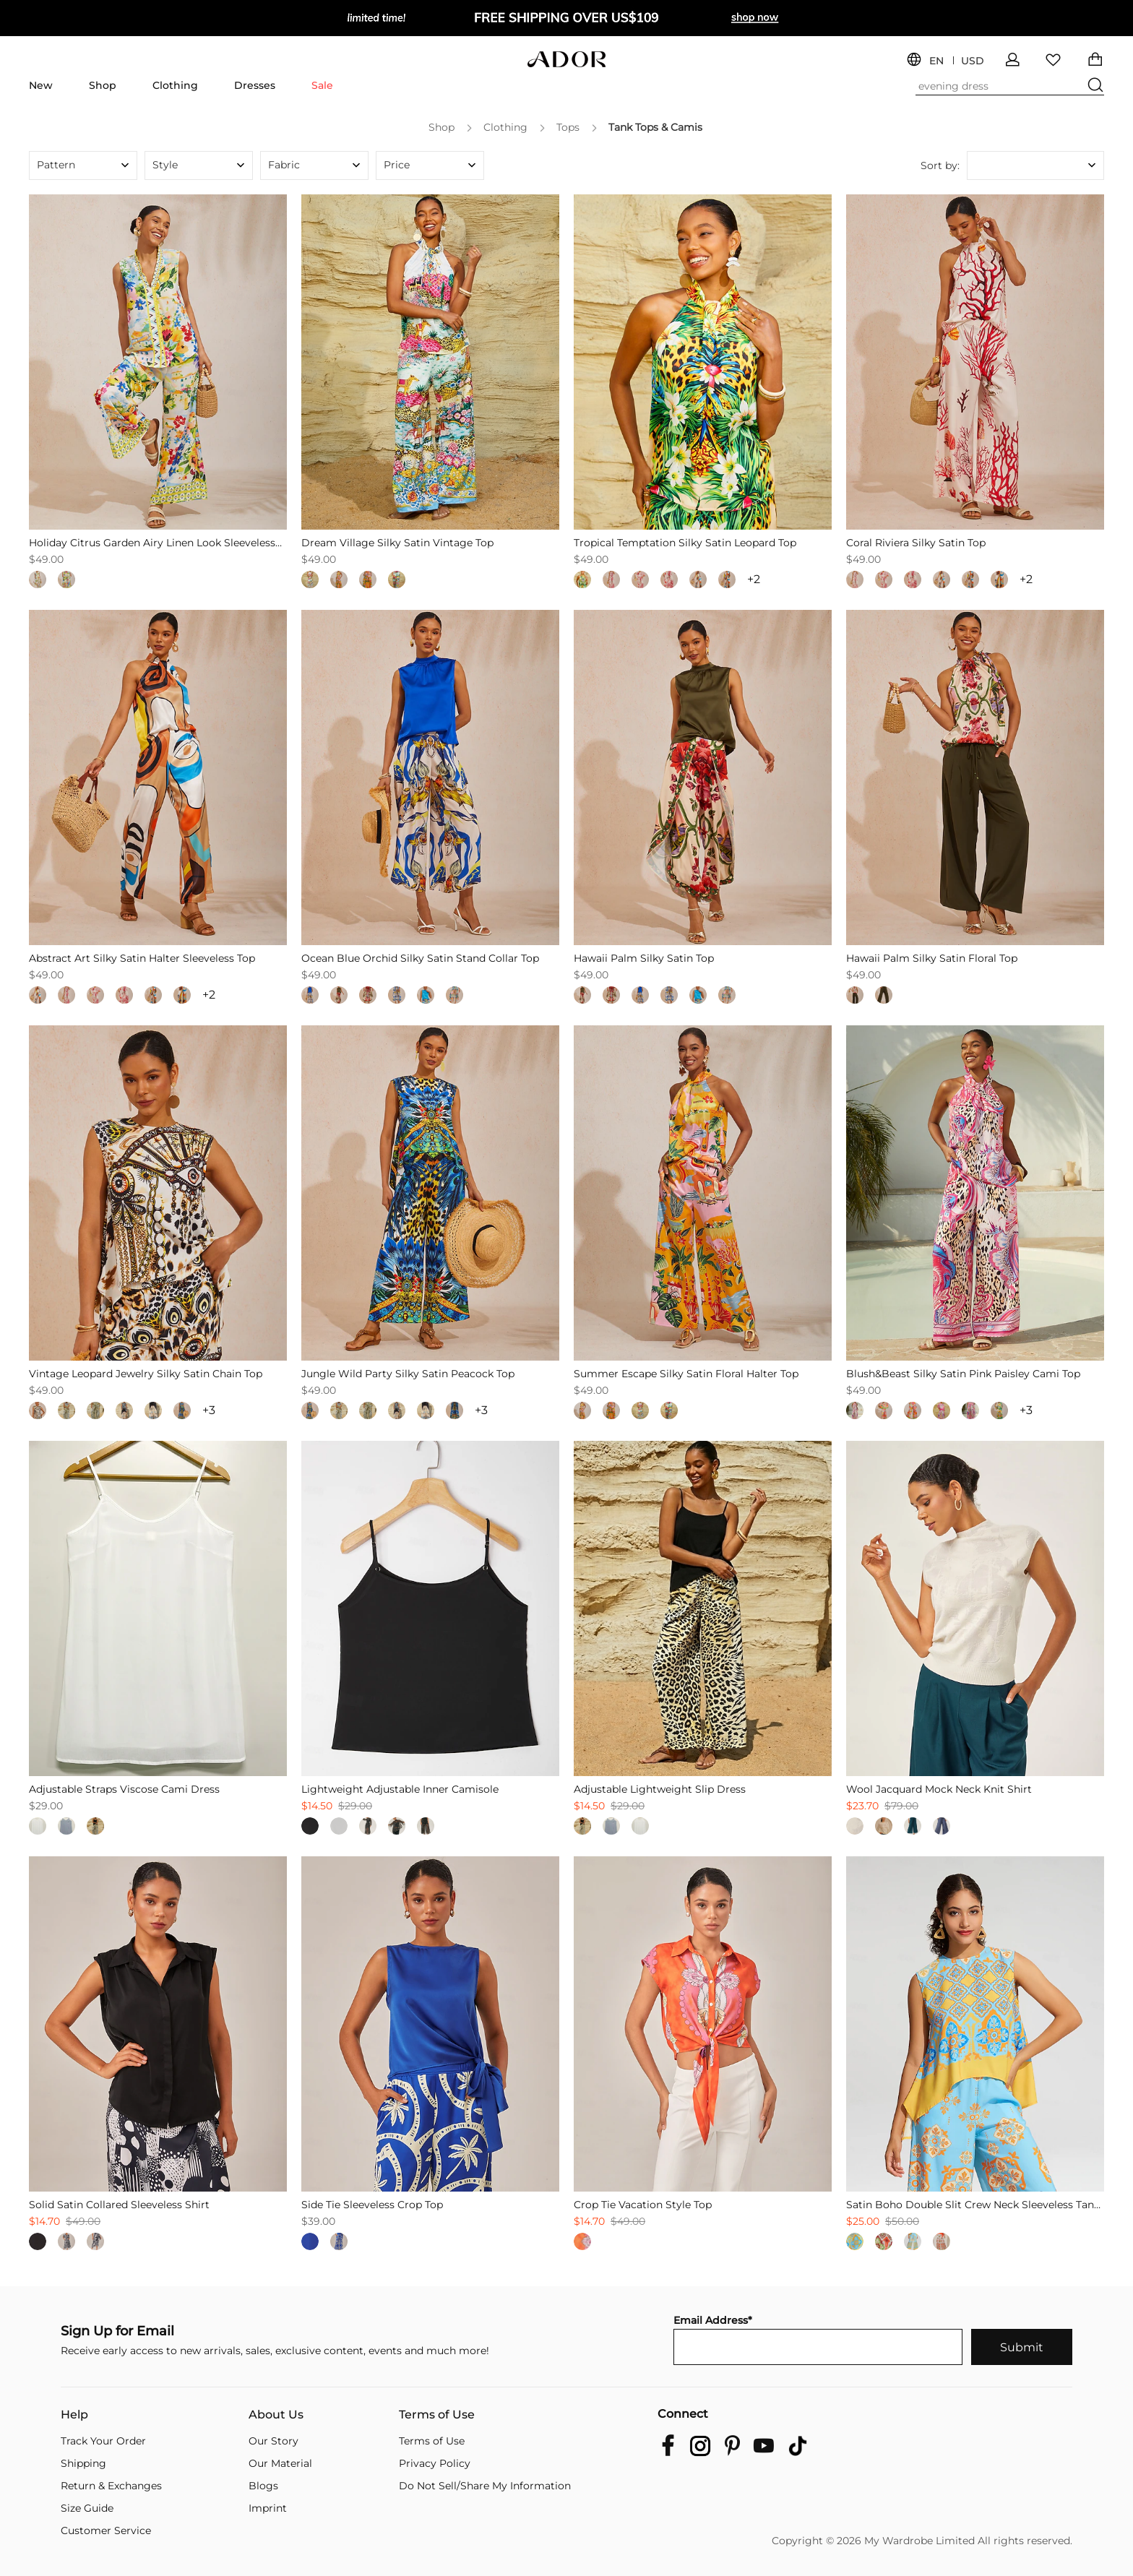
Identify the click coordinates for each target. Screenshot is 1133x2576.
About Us (276, 2415)
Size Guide (87, 2508)
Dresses (254, 85)
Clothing (175, 85)
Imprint (268, 2508)
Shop (102, 85)
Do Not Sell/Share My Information (485, 2485)
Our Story (273, 2441)
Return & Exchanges (111, 2485)
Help (74, 2415)
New (41, 85)
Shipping (83, 2463)
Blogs (263, 2485)
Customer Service (106, 2530)
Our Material (280, 2463)
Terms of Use (437, 2415)
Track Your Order (103, 2441)
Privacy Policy (434, 2463)
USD (972, 61)
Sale (322, 85)
